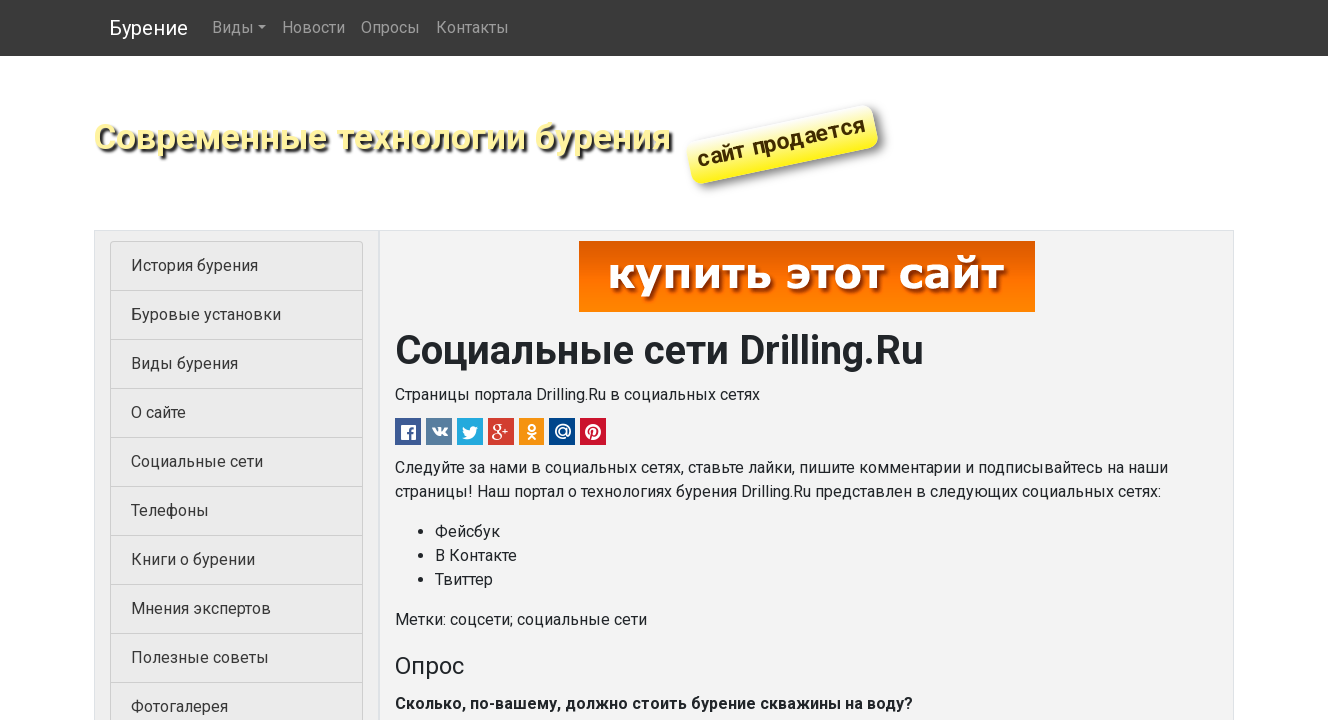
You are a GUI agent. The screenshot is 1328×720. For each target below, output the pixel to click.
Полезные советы (200, 657)
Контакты (472, 27)
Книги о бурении (193, 559)
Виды (233, 27)
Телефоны (170, 510)
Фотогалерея (179, 706)
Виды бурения (184, 363)
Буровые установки (206, 314)
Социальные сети (197, 461)
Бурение (148, 28)
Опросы (390, 27)
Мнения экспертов (201, 608)
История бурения (194, 265)
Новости (313, 27)
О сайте (158, 412)
